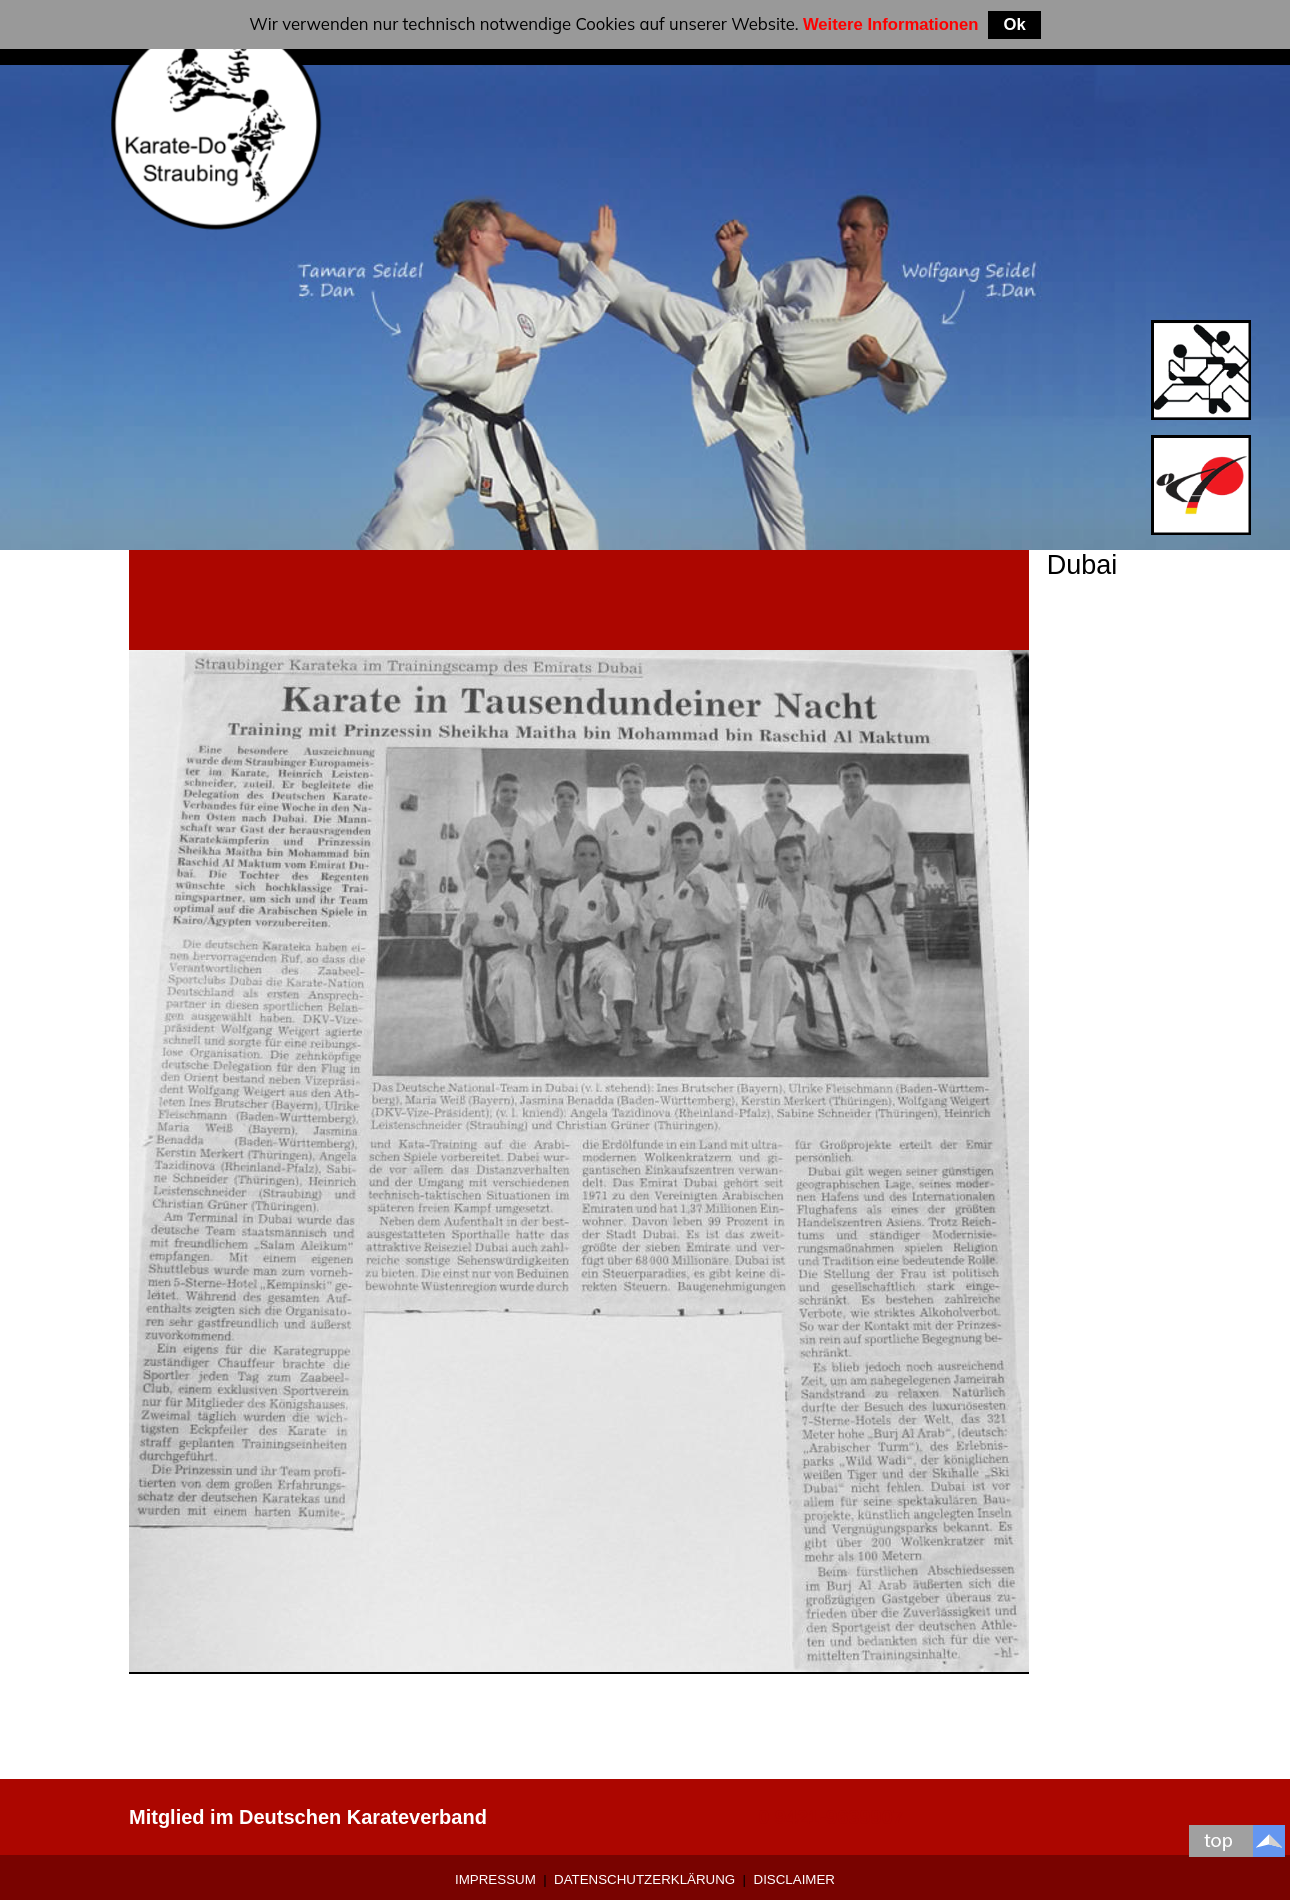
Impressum (495, 1879)
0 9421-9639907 (831, 1817)
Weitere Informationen (891, 24)
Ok (1014, 24)
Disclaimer (794, 1879)
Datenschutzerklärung (644, 1879)
